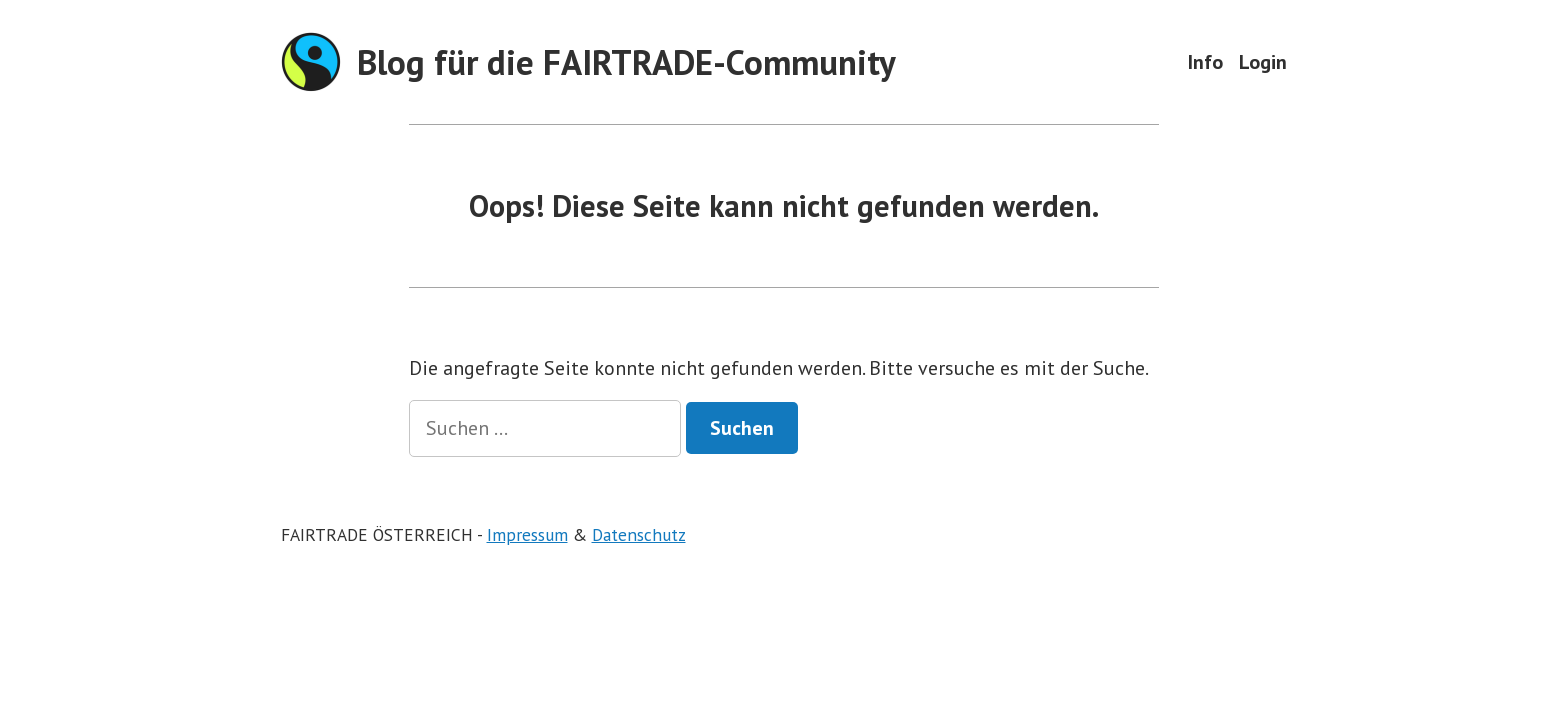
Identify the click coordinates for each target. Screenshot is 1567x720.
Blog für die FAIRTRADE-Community (626, 62)
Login (1263, 61)
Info (1205, 61)
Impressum (527, 534)
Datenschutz (639, 534)
